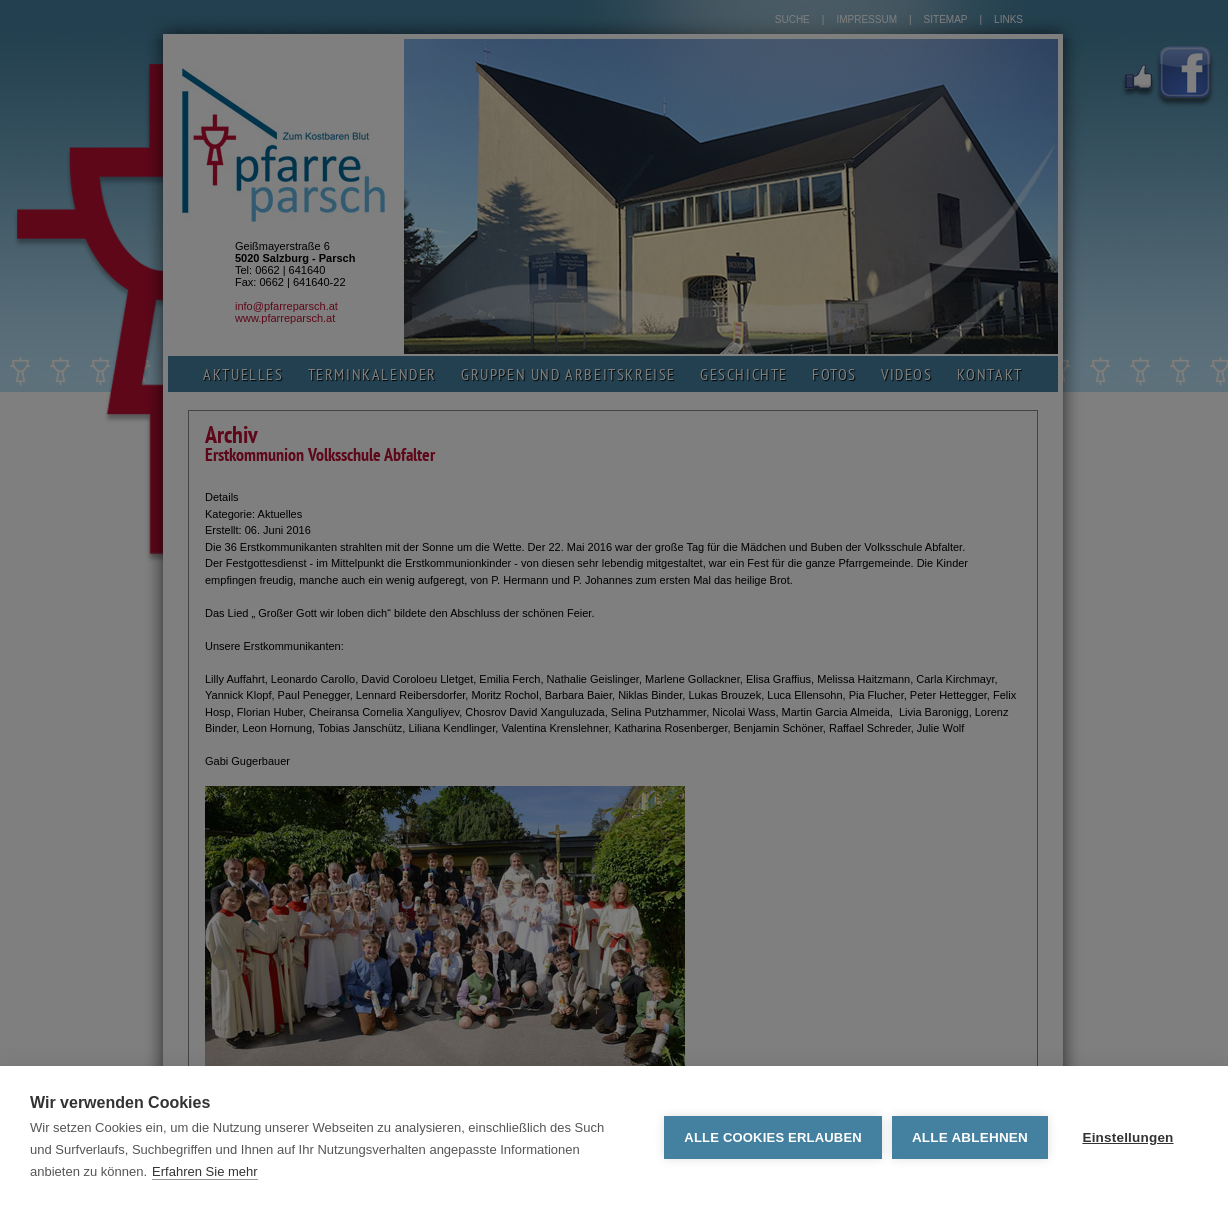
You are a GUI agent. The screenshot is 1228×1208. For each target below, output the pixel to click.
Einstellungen (1127, 1137)
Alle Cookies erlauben (773, 1137)
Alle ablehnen (970, 1137)
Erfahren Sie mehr (205, 1171)
